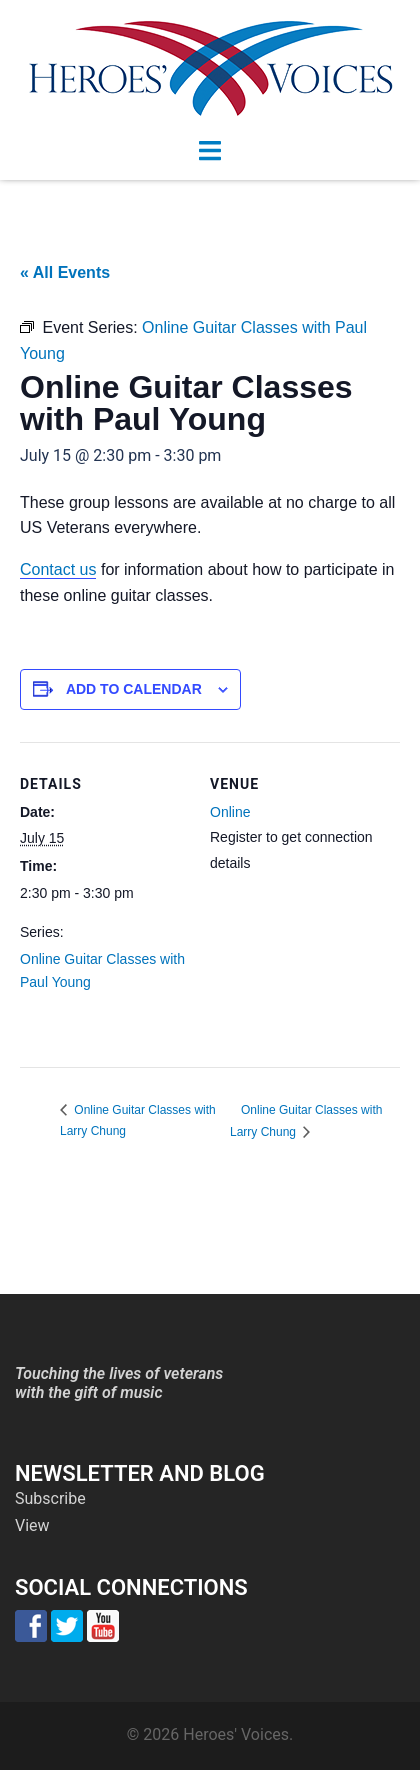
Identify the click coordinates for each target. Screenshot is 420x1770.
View (32, 1525)
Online (230, 812)
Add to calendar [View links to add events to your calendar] (134, 689)
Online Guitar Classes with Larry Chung (306, 1121)
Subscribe (50, 1498)
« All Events (65, 272)
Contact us (58, 569)
